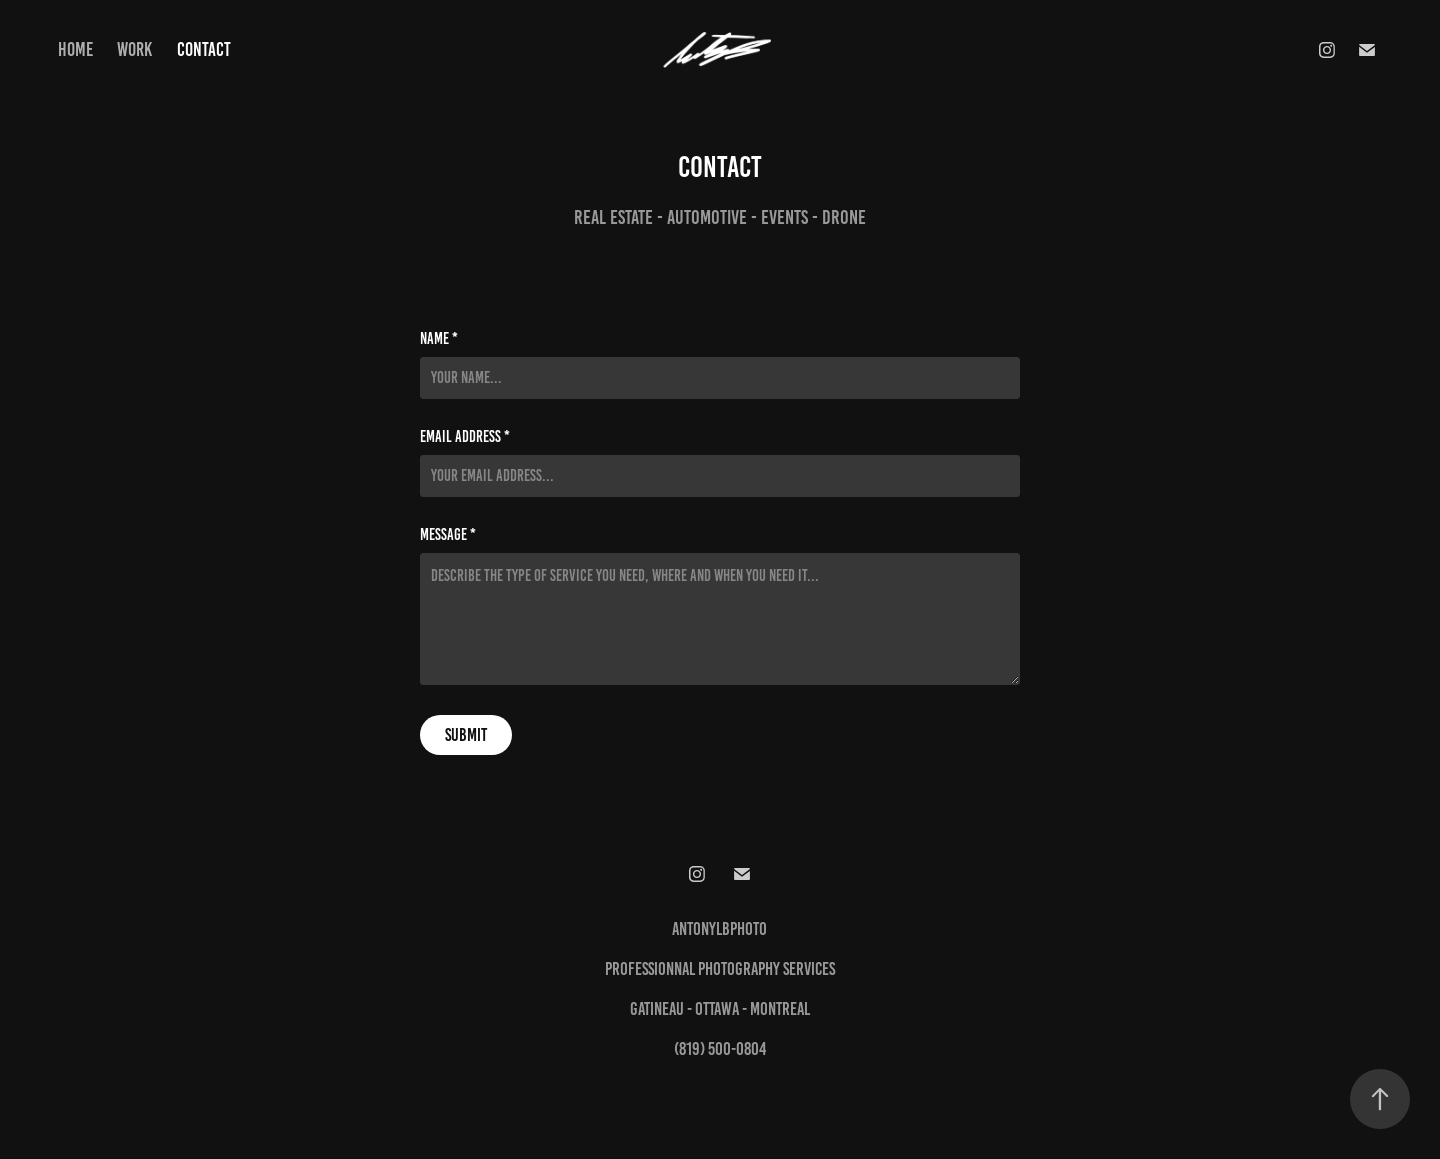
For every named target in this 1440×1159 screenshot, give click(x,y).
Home (75, 49)
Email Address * (465, 437)
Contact (204, 49)
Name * (439, 339)
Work (134, 49)
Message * (448, 535)
